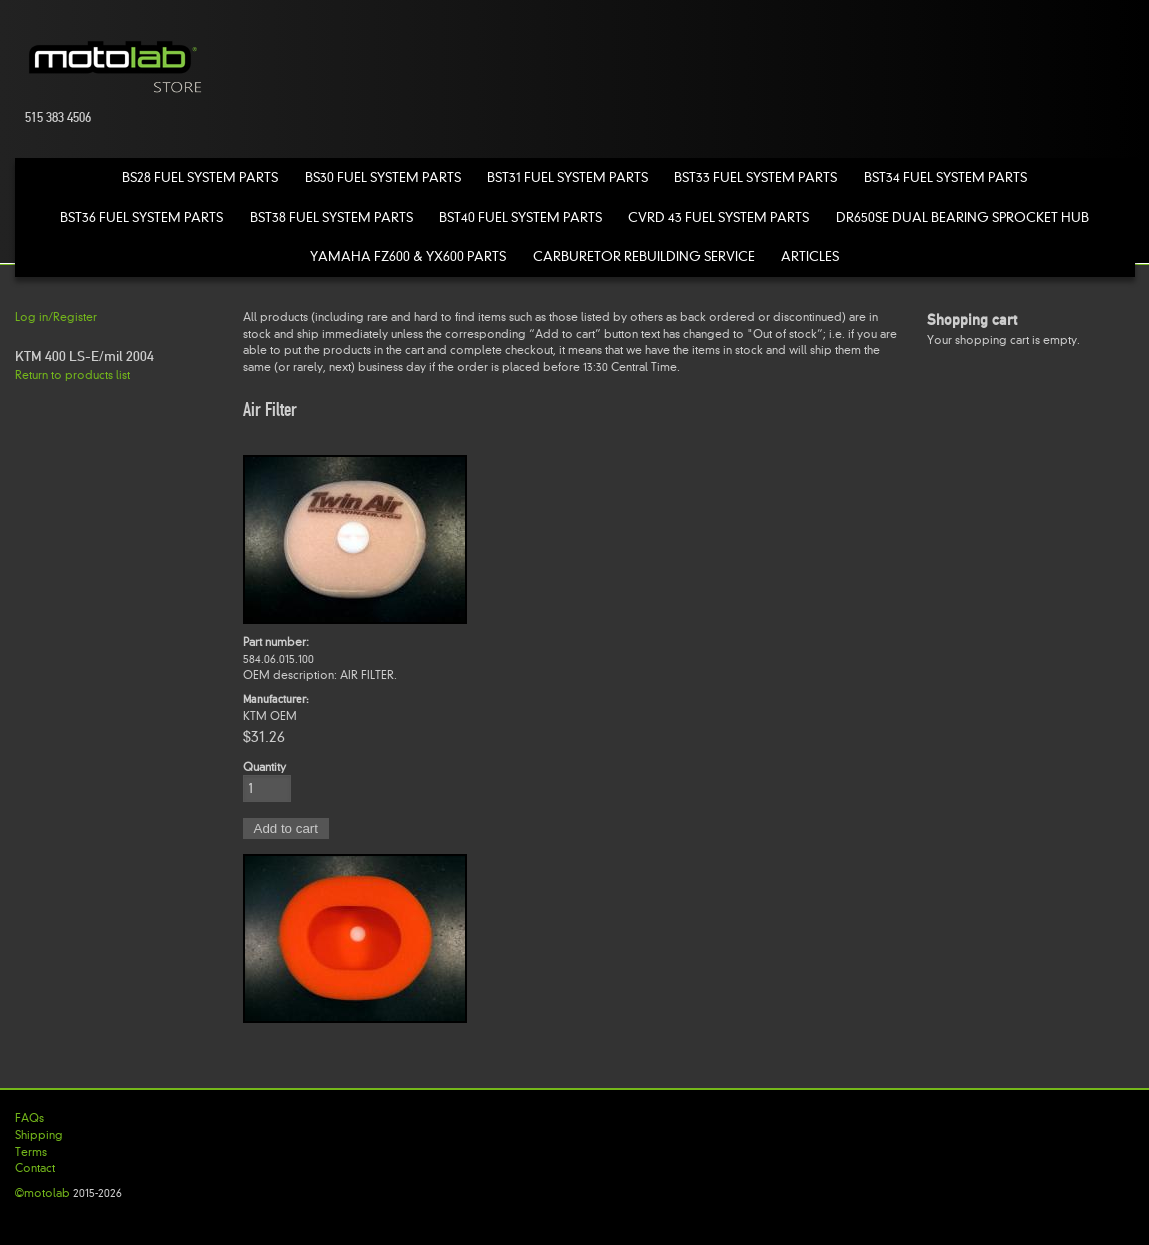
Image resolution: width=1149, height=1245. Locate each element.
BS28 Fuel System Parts (200, 177)
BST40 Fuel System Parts (520, 217)
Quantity (264, 767)
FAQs (29, 1118)
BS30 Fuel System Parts (383, 177)
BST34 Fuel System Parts (945, 177)
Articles (810, 256)
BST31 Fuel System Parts (567, 177)
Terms (31, 1152)
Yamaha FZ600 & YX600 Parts (408, 256)
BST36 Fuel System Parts (141, 217)
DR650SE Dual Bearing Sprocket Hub (962, 217)
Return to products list (72, 375)
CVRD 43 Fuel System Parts (718, 217)
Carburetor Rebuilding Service (644, 256)
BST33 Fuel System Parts (755, 177)
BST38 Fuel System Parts (331, 217)
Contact (35, 1168)
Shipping (39, 1135)
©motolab (42, 1193)
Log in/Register (56, 317)
